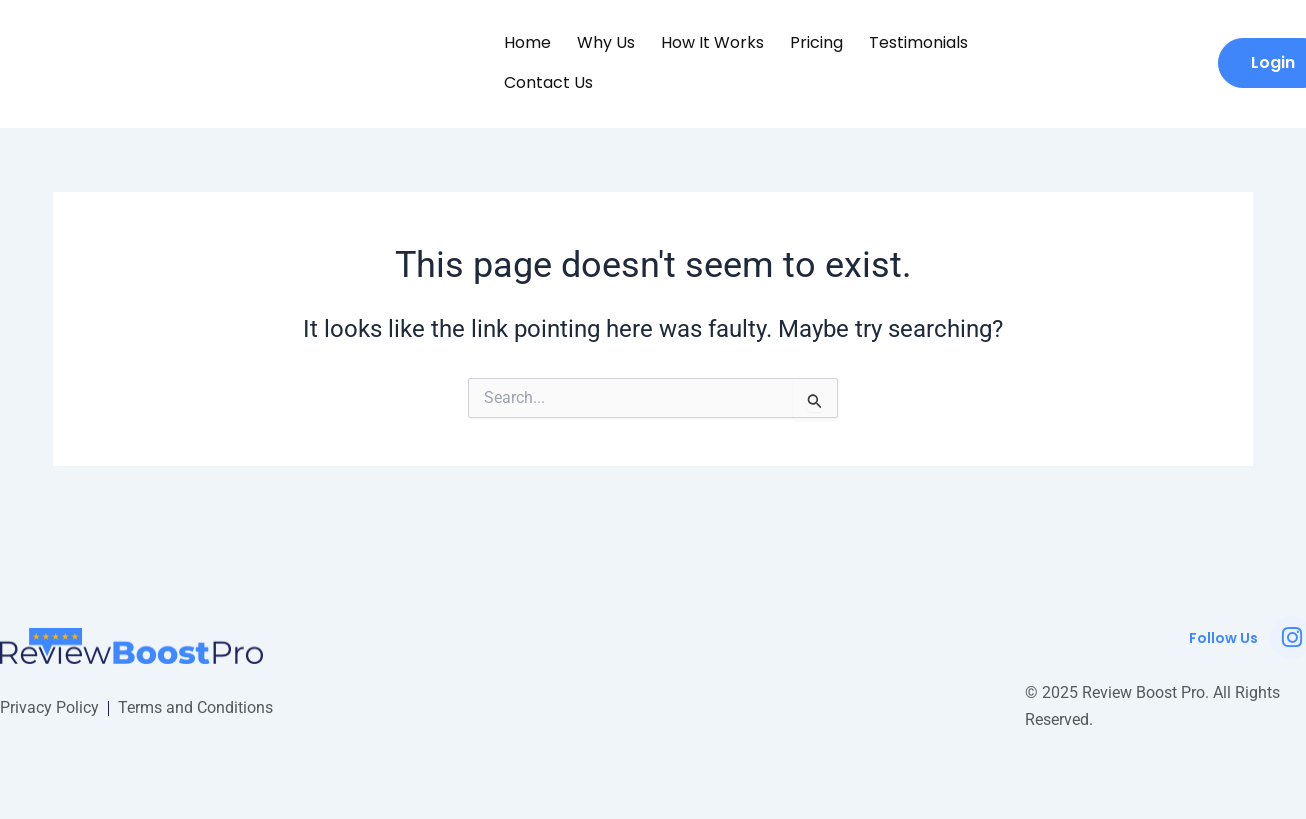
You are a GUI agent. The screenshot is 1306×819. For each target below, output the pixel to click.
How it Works (712, 42)
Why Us (606, 42)
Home (527, 42)
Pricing (816, 42)
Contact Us (548, 82)
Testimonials (918, 42)
